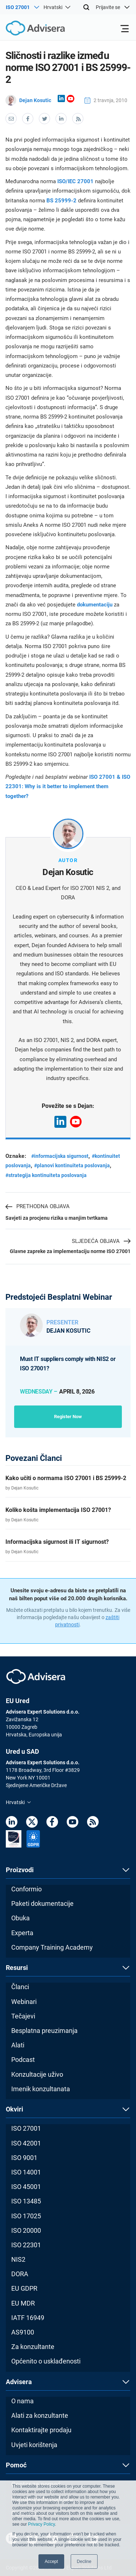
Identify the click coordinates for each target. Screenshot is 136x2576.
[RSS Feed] (93, 1823)
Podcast (23, 2059)
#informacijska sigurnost (59, 1156)
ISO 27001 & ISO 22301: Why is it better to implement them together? (67, 786)
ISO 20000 (26, 2230)
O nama (22, 2401)
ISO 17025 (26, 2216)
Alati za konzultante (39, 2415)
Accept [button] (51, 2561)
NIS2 (18, 2259)
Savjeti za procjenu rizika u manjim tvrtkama (56, 1218)
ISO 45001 (26, 2186)
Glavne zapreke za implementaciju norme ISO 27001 (70, 1251)
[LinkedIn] (11, 1823)
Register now (68, 1416)
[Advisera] (27, 29)
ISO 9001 (24, 2157)
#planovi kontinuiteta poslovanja (72, 1165)
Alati (17, 2045)
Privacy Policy (41, 2524)
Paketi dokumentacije (42, 1903)
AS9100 (22, 2332)
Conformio (26, 1889)
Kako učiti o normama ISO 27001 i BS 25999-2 (65, 1478)
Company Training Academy (52, 1947)
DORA (19, 2274)
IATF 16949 (27, 2317)
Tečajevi (23, 2016)
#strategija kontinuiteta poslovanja (46, 1175)
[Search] (86, 7)
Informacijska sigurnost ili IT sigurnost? (57, 1541)
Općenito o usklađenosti (46, 2361)
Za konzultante (32, 2346)
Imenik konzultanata (40, 2089)
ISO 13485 (26, 2201)
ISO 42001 (26, 2143)
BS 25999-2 (61, 200)
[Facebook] (52, 1823)
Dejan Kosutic (28, 100)
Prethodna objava (37, 1206)
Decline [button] (84, 2561)
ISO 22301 (26, 2245)
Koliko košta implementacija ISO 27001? (58, 1509)
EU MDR (23, 2303)
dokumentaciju (95, 604)
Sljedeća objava (101, 1240)
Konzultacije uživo (37, 2074)
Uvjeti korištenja (34, 2445)
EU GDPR (24, 2288)
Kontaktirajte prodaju (41, 2430)
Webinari (24, 2001)
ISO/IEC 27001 (75, 181)
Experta (22, 1933)
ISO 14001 (26, 2172)
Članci (20, 1987)
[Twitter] (32, 1823)
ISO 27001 (26, 2128)
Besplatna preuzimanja (44, 2030)
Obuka (20, 1918)
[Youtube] (72, 1823)
